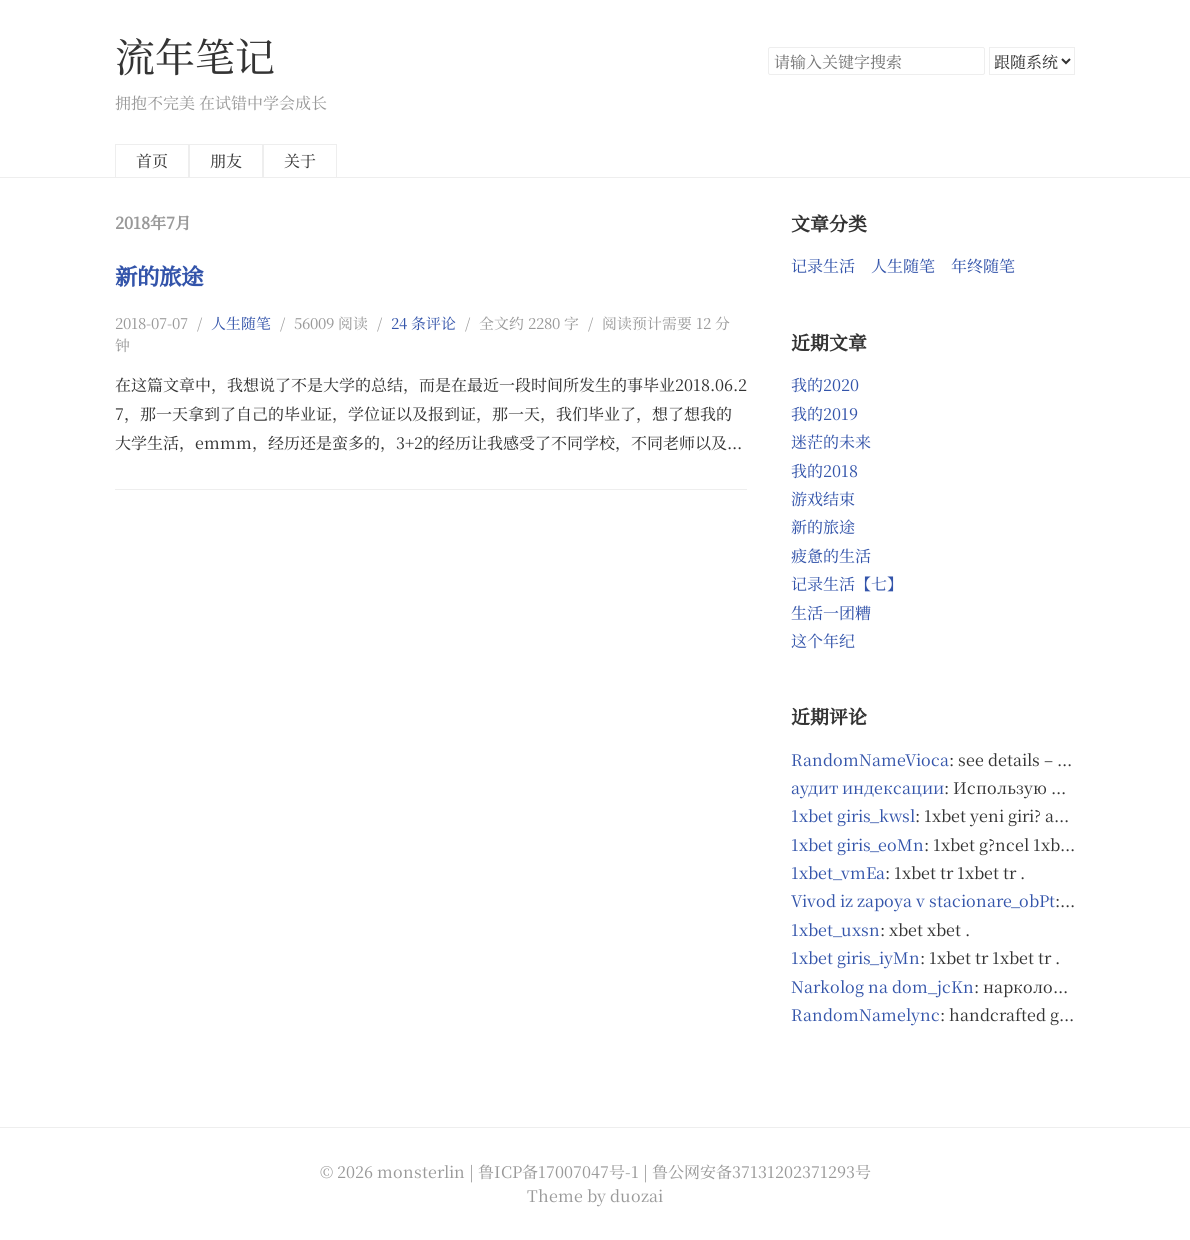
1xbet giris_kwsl (853, 815)
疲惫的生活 (831, 555)
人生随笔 (241, 322)
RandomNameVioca (870, 759)
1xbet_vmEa (838, 872)
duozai (636, 1195)
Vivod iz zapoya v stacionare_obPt (923, 900)
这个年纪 (823, 640)
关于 (300, 160)
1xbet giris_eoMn (857, 844)
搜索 (969, 61)
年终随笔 (983, 265)
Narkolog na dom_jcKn (882, 986)
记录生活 (823, 265)
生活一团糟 (831, 612)
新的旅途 (159, 275)
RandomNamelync (865, 1014)
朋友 (226, 160)
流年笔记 (195, 54)
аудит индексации (867, 787)
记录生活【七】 (847, 583)
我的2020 (825, 384)
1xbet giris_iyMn (855, 957)
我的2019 (824, 413)
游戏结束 (823, 498)
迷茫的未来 (831, 441)
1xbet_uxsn (835, 929)
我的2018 (824, 470)
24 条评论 (423, 322)
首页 (152, 160)
